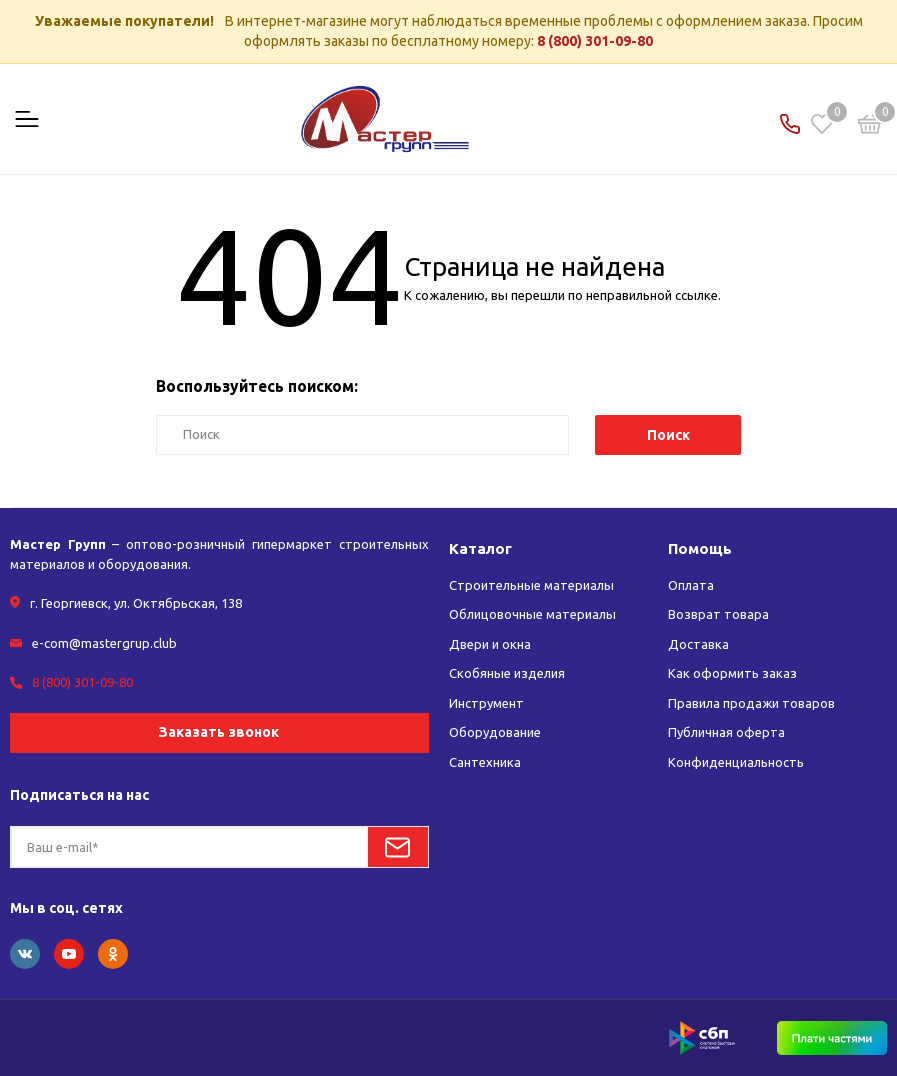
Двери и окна (490, 644)
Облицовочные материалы (532, 614)
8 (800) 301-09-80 (595, 41)
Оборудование (495, 732)
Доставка (698, 644)
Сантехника (485, 762)
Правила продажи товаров (751, 703)
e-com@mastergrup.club (104, 643)
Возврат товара (718, 614)
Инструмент (486, 703)
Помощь (700, 548)
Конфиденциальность (736, 762)
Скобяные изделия (507, 673)
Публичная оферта (726, 732)
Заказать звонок (219, 732)
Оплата (691, 585)
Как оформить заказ (732, 673)
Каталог (480, 548)
